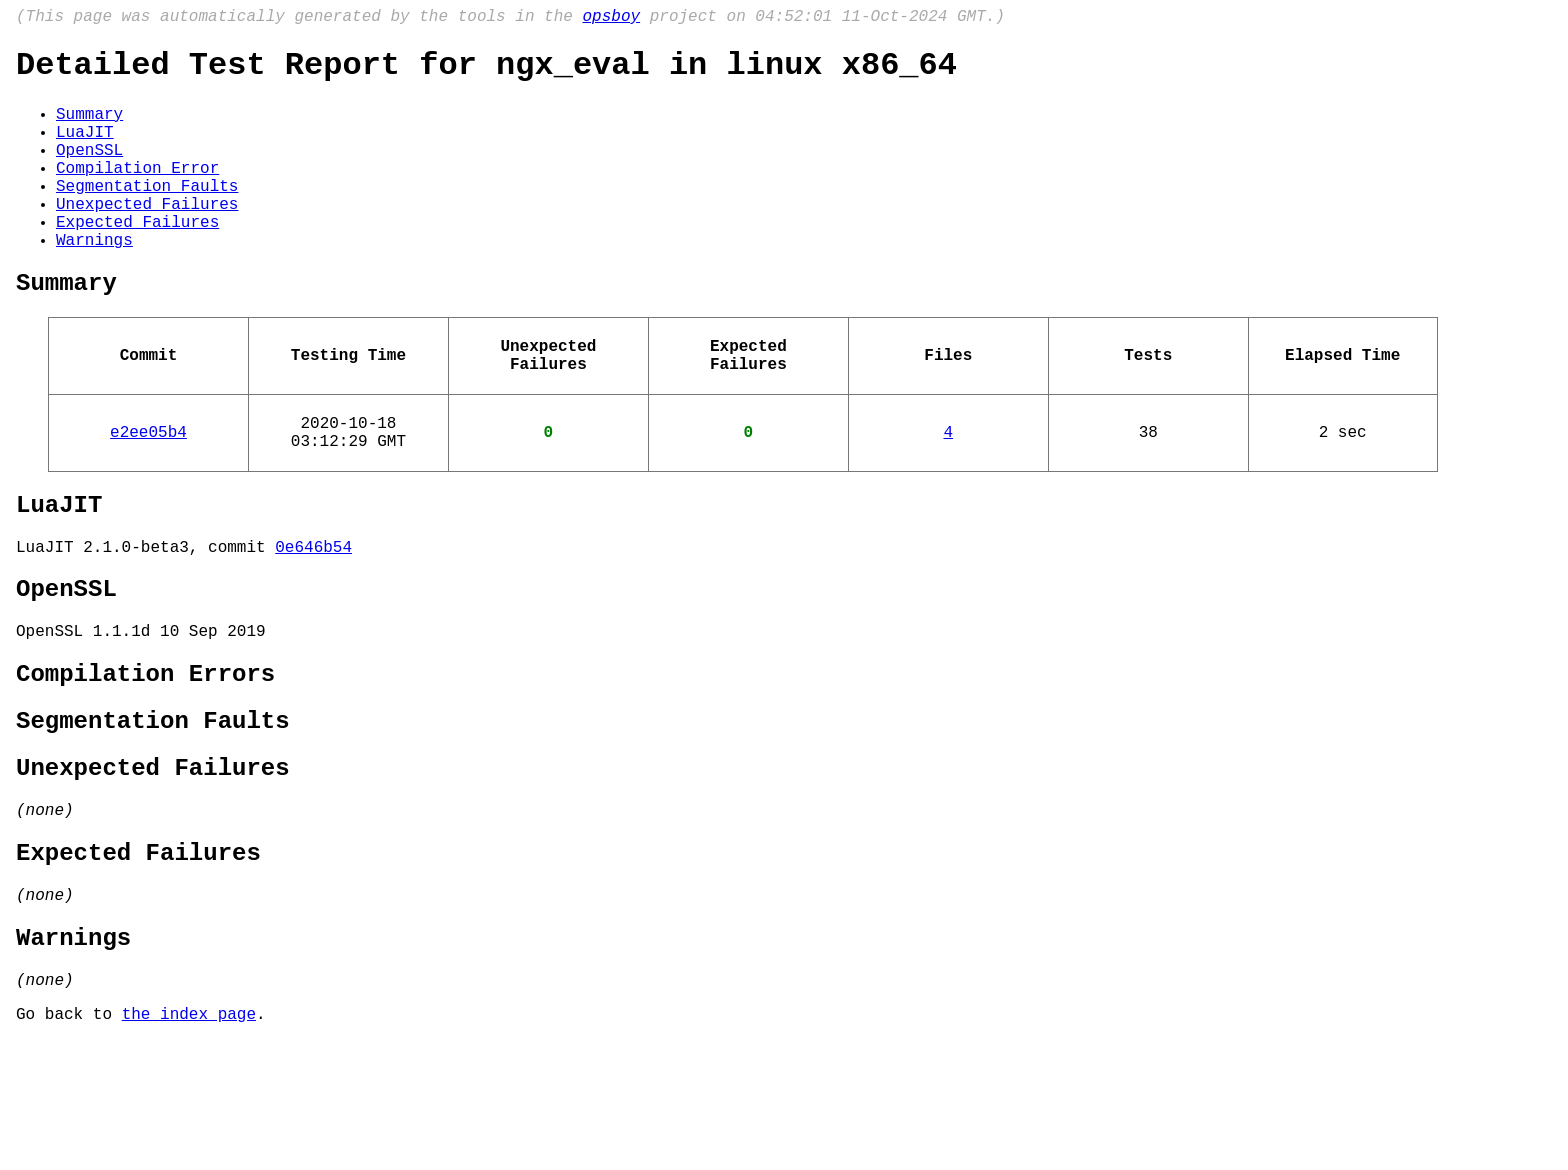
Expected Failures (137, 259)
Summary (89, 127)
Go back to (69, 1143)
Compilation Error (137, 193)
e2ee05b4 (148, 493)
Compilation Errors (145, 761)
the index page (189, 1143)
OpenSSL (89, 171)
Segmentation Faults (147, 215)
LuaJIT (85, 149)
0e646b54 (313, 620)
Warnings (94, 281)
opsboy (611, 19)
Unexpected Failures (147, 237)
